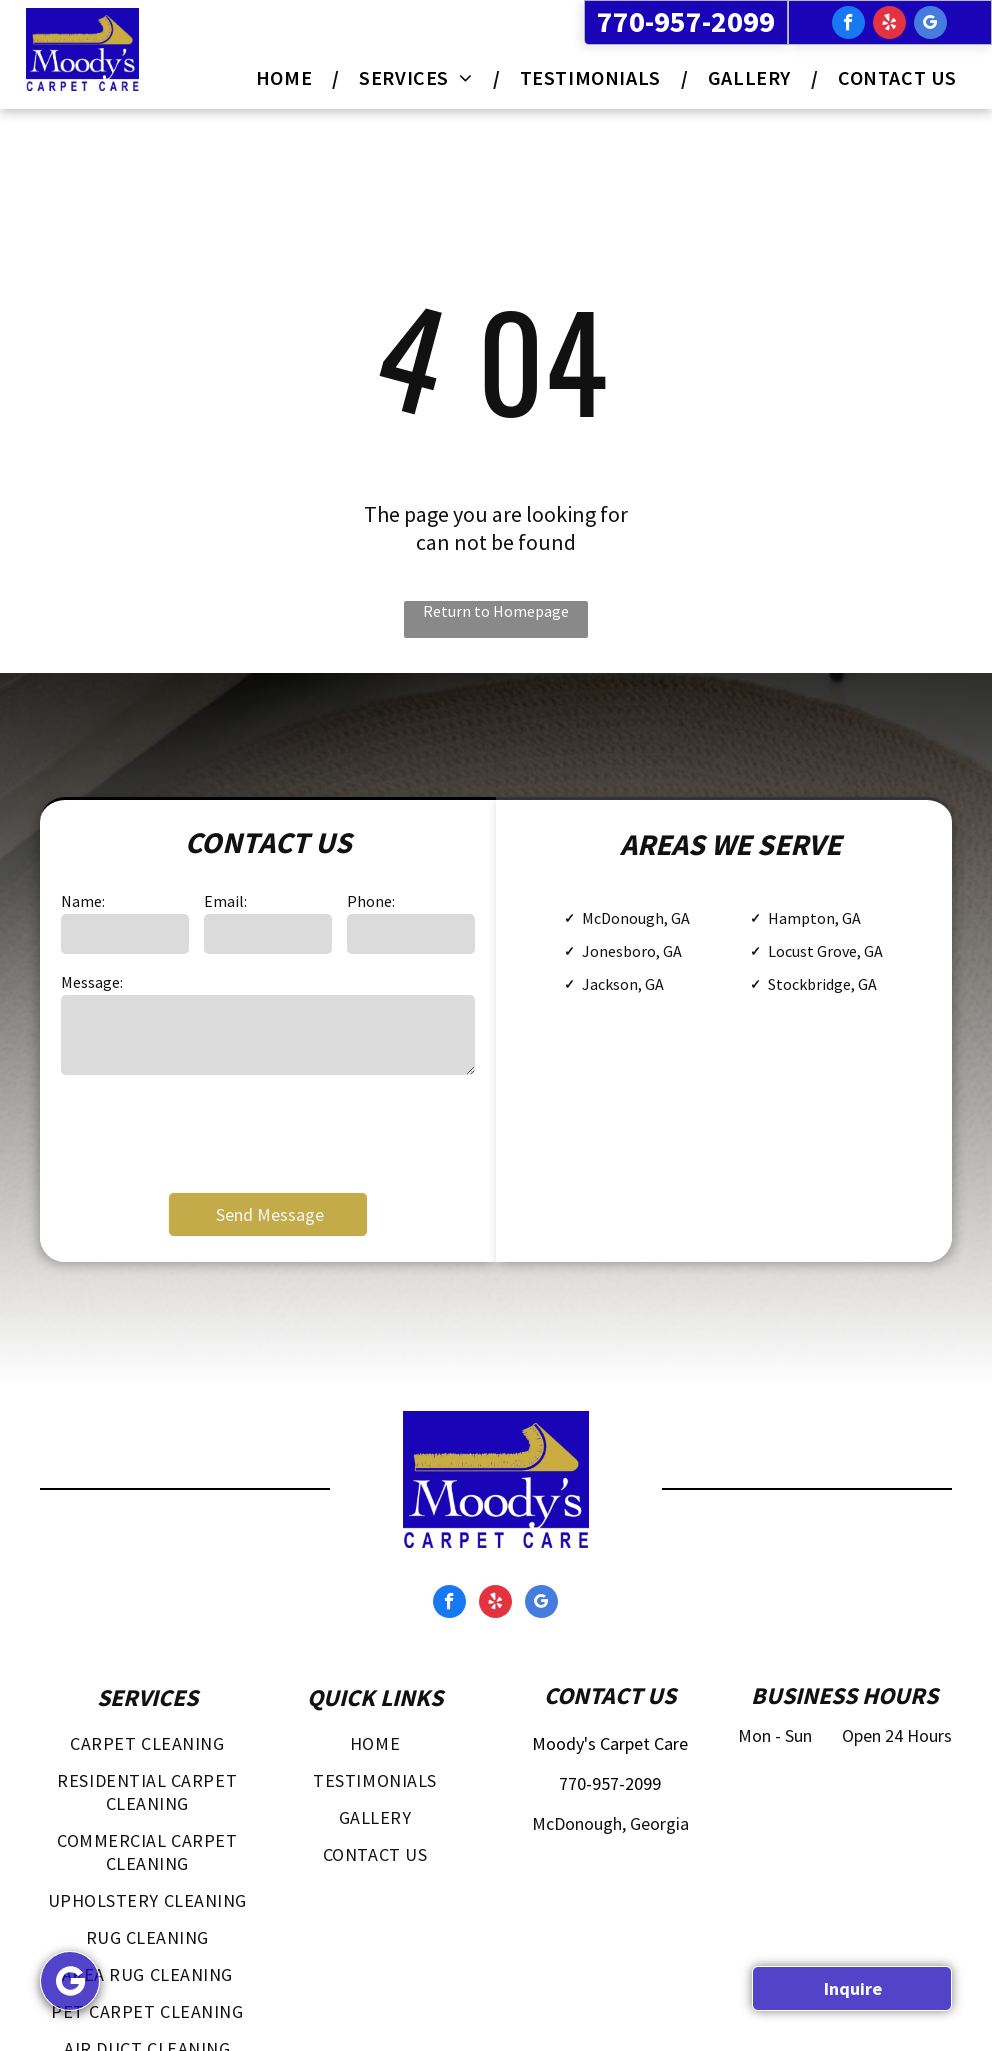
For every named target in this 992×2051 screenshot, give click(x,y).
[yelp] (889, 25)
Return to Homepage (496, 611)
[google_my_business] (930, 25)
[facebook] (848, 25)
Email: (225, 901)
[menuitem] (287, 77)
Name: (83, 901)
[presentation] (213, 1132)
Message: (92, 982)
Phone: (371, 901)
